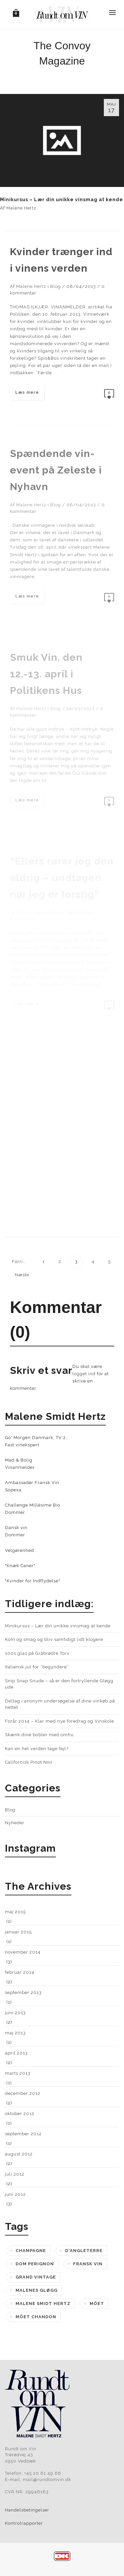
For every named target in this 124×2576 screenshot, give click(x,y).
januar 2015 (18, 1931)
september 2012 (23, 2133)
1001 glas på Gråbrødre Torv (37, 1653)
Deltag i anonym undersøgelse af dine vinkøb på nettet (60, 1704)
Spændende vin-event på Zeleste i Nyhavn (56, 470)
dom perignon (35, 2263)
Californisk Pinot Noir (29, 1762)
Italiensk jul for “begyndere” (37, 1666)
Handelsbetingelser (27, 2510)
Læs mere (27, 392)
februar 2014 (19, 1972)
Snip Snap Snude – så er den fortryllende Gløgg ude (59, 1684)
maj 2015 (15, 1911)
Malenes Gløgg (37, 2290)
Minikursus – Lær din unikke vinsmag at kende (61, 199)
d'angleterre (84, 2250)
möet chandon (36, 2316)
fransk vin (88, 2263)
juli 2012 (14, 2174)
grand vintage (36, 2277)
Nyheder (14, 1822)
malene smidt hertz (43, 2303)
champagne (31, 2250)
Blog (55, 286)
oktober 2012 (19, 2113)
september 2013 (23, 1992)
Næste (22, 1274)
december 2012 (22, 2093)
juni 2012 (15, 2194)
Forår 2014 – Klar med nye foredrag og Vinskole (59, 1721)
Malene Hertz (21, 207)
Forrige (19, 1261)
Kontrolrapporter (24, 2523)
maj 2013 (15, 2032)
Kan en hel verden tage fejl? (36, 1748)
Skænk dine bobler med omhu (39, 1734)
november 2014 (23, 1952)
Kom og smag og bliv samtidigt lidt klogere (54, 1639)
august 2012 (19, 2153)
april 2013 (16, 2053)
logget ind (84, 1373)
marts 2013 (17, 2073)
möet (97, 2303)
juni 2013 (15, 2012)
